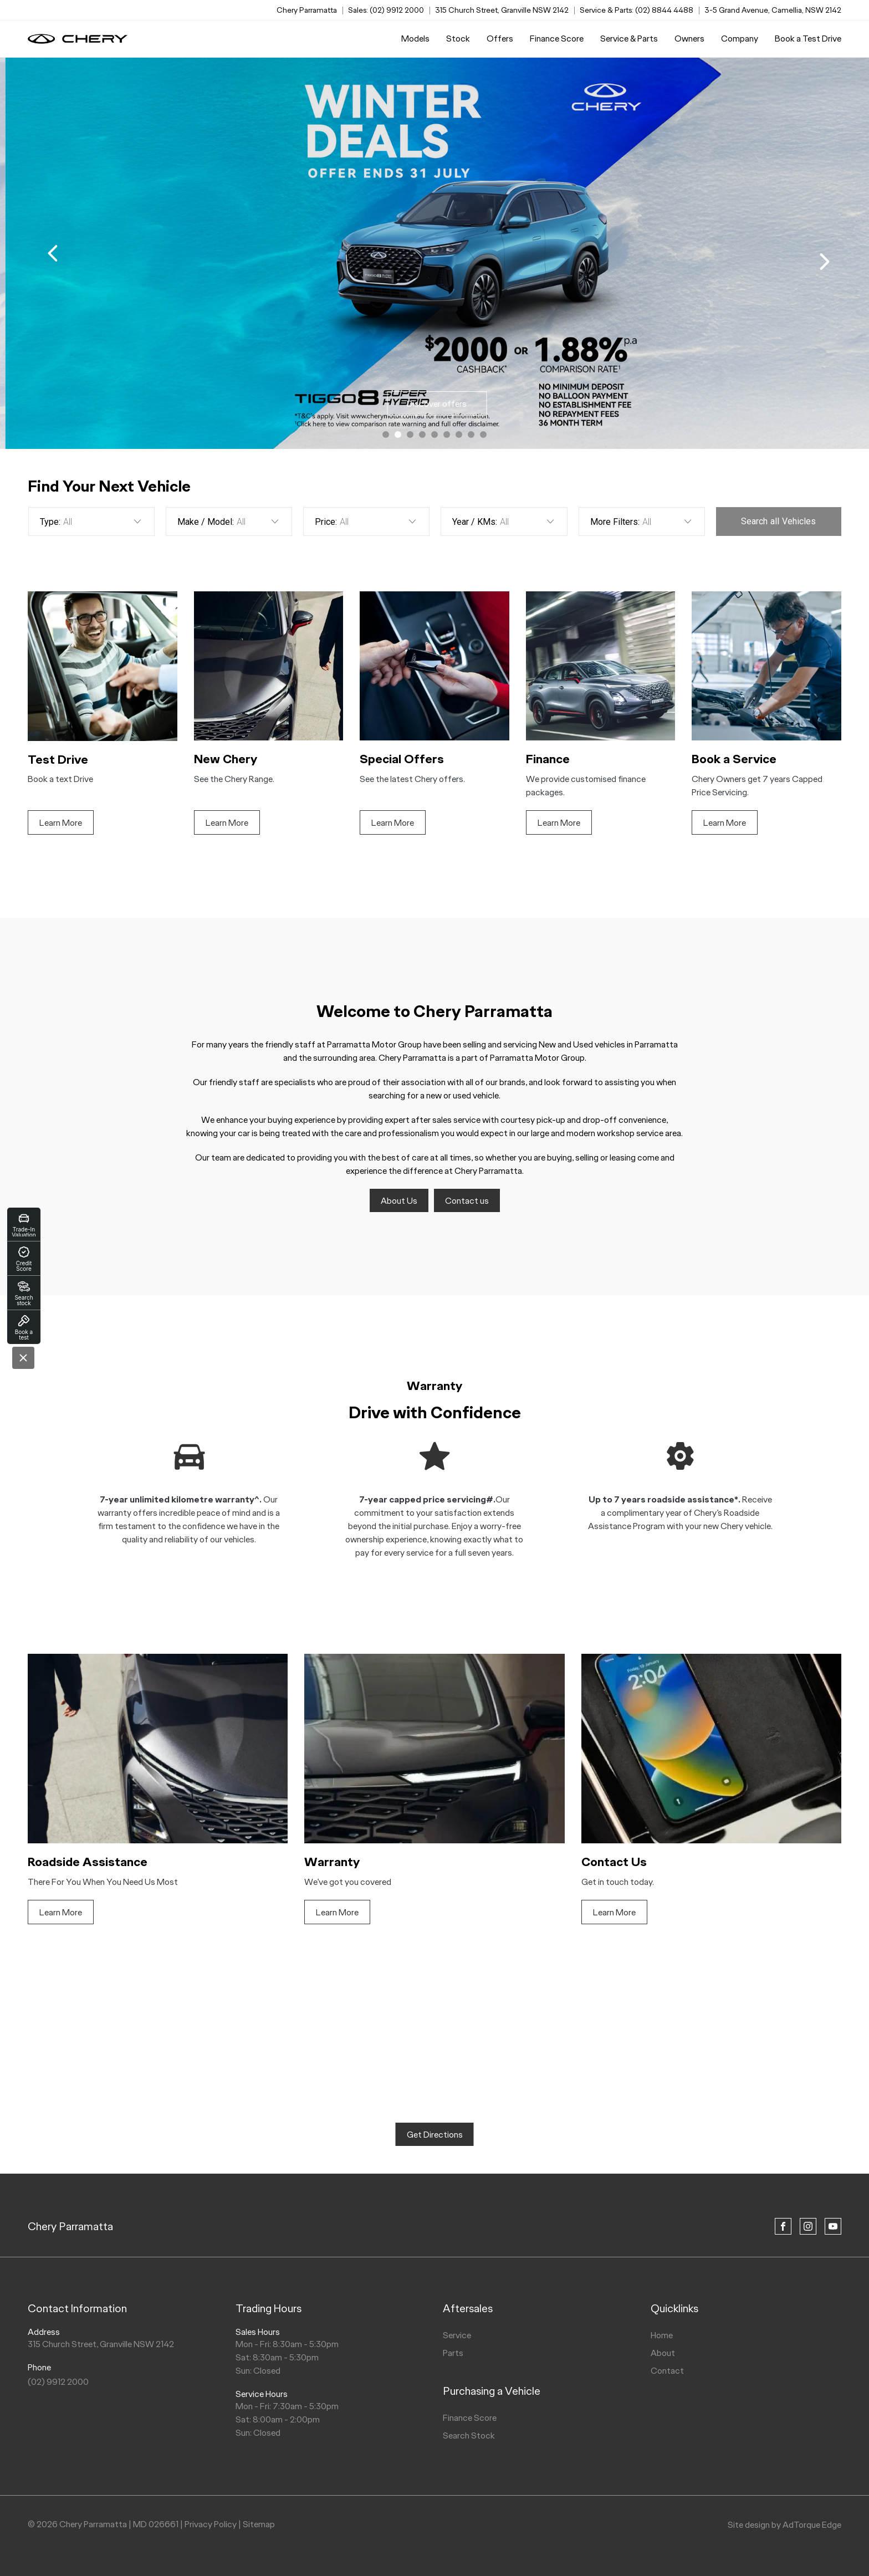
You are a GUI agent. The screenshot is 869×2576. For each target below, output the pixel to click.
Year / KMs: (474, 522)
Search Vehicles (778, 521)
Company (739, 38)
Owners (689, 38)
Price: (326, 522)
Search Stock (469, 2435)
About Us (399, 1201)
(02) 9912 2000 (58, 2382)
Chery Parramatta (70, 2226)
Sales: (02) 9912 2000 (386, 10)
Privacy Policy (211, 2524)
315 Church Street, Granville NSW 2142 (502, 10)
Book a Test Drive (808, 38)
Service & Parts (629, 38)
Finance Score (557, 38)
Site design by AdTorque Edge (784, 2525)
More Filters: (615, 522)
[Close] (23, 1358)
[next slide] (824, 261)
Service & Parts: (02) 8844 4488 (636, 10)
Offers (500, 38)
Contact (667, 2370)
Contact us (467, 1201)
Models (415, 38)
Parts (453, 2353)
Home (662, 2335)
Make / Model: (205, 522)
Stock (458, 38)
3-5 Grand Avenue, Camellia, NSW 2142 (772, 10)
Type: (50, 522)
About (663, 2353)
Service (457, 2335)
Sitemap (259, 2524)
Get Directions (435, 2134)
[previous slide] (52, 253)
